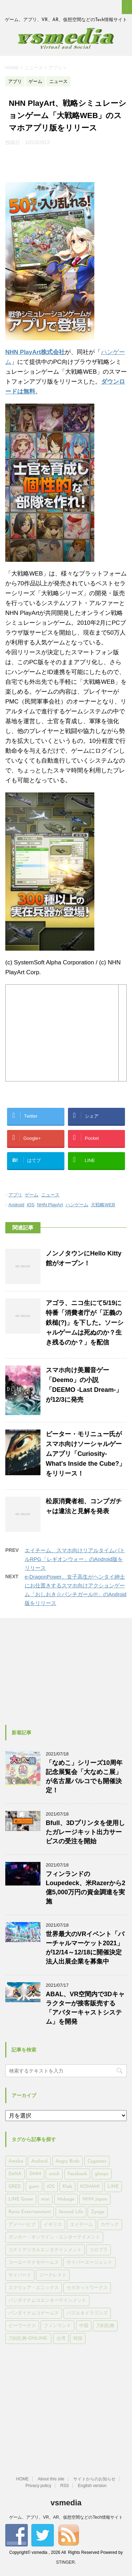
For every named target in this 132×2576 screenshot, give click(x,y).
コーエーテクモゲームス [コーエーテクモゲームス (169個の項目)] (33, 2262)
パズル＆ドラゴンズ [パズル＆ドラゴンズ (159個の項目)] (87, 2313)
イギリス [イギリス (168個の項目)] (53, 2224)
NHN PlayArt (50, 1204)
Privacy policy (38, 2485)
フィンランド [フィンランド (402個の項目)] (57, 2326)
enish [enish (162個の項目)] (54, 2174)
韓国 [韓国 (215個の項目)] (77, 2338)
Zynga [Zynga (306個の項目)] (97, 2212)
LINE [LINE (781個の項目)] (113, 2186)
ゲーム (31, 1194)
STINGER (65, 2562)
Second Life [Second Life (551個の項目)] (71, 2212)
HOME (22, 2479)
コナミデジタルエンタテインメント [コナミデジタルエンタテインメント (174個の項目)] (45, 2250)
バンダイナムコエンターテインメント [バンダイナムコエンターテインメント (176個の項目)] (47, 2300)
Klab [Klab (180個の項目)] (67, 2186)
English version (92, 2485)
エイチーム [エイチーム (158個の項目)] (81, 2224)
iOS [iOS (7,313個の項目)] (51, 2186)
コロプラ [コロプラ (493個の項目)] (98, 2250)
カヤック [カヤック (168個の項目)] (110, 2224)
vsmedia (65, 2502)
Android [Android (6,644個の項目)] (39, 2161)
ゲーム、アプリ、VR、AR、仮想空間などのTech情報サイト (66, 2517)
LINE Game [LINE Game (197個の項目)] (20, 2199)
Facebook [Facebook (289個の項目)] (77, 2174)
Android (16, 1204)
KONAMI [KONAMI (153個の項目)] (90, 2186)
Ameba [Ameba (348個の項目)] (15, 2161)
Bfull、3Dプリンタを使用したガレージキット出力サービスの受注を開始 (85, 1832)
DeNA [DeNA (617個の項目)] (14, 2174)
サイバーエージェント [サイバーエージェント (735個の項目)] (89, 2262)
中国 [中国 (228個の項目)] (83, 2326)
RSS (64, 2485)
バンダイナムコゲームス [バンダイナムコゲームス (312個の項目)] (33, 2313)
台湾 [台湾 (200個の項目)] (60, 2338)
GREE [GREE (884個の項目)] (14, 2186)
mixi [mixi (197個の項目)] (45, 2199)
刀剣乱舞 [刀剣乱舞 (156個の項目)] (105, 2326)
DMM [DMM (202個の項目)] (35, 2174)
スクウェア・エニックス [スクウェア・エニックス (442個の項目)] (33, 2288)
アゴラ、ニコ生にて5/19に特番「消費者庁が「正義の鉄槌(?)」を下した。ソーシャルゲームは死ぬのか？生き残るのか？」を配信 (85, 1322)
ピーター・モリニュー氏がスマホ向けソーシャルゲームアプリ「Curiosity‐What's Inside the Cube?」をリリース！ (85, 1454)
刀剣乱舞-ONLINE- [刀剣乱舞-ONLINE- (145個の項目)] (28, 2338)
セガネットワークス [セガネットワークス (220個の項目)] (87, 2288)
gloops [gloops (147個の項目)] (101, 2174)
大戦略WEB (103, 1204)
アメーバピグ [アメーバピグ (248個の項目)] (22, 2224)
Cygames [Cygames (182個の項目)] (97, 2161)
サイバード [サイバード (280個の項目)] (19, 2275)
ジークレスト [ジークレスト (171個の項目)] (53, 2275)
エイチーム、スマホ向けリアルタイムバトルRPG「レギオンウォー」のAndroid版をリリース (75, 1559)
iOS (30, 1204)
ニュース (50, 1194)
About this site (51, 2479)
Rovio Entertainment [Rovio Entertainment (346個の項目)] (29, 2212)
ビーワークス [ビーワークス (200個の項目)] (22, 2326)
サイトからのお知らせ (94, 2479)
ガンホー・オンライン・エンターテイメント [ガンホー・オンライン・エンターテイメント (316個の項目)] (54, 2237)
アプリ (15, 1194)
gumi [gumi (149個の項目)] (34, 2186)
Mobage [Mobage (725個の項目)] (66, 2199)
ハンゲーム (76, 1204)
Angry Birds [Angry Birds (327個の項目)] (68, 2161)
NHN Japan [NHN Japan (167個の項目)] (94, 2199)
